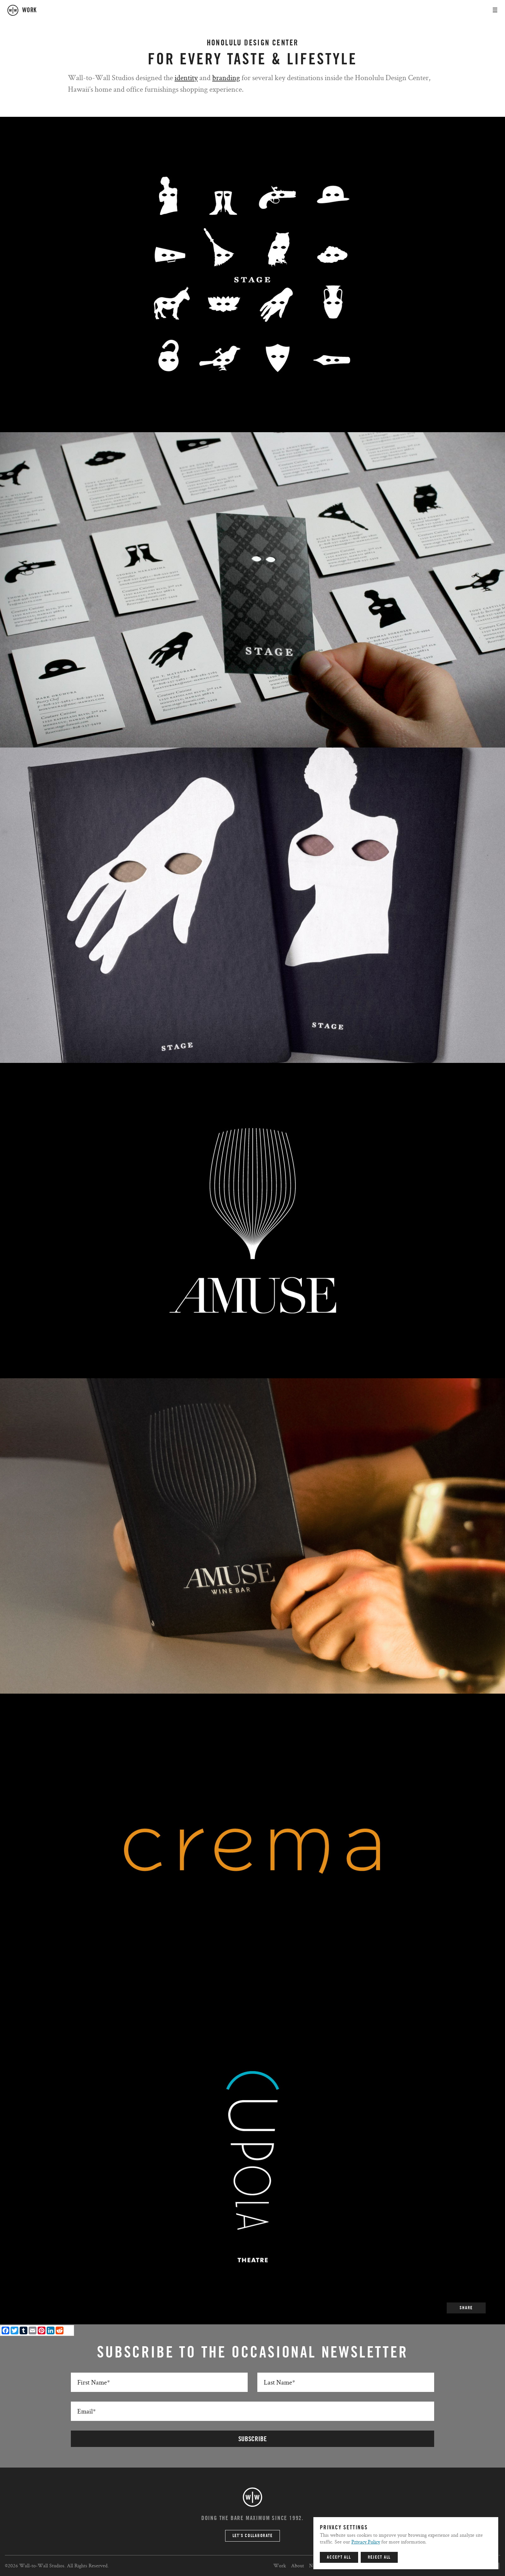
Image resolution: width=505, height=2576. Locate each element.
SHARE (466, 2308)
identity (186, 77)
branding (226, 77)
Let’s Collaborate (253, 2536)
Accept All (339, 2557)
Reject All (379, 2557)
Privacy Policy (365, 2541)
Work (279, 2565)
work (29, 10)
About (297, 2565)
